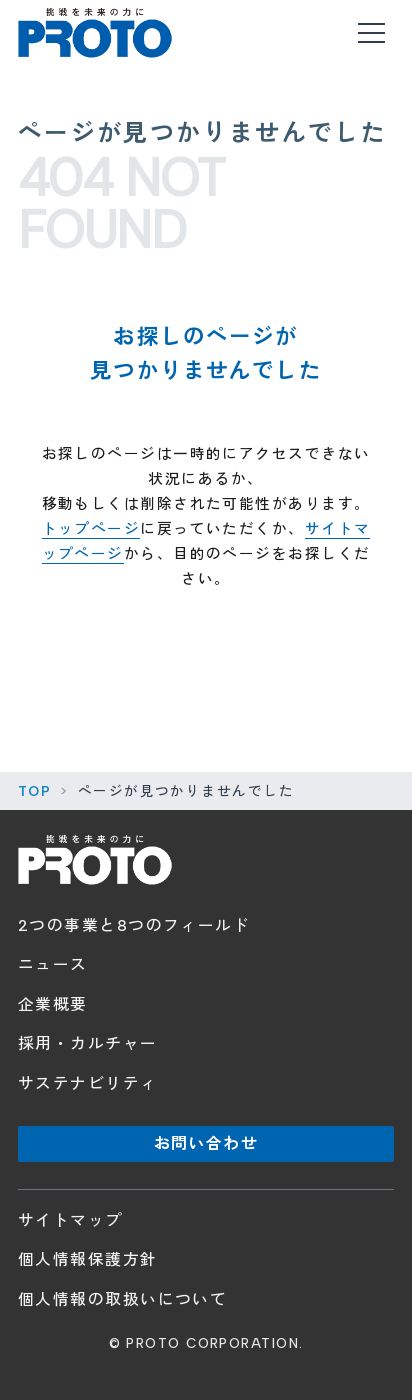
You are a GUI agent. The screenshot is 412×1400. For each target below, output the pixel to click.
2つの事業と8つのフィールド (134, 925)
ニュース (53, 964)
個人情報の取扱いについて (122, 1299)
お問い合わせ (206, 1143)
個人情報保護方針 (88, 1259)
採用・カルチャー (88, 1043)
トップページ (91, 529)
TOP (34, 791)
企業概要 (53, 1004)
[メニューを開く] (371, 33)
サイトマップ (70, 1220)
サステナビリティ (88, 1083)
